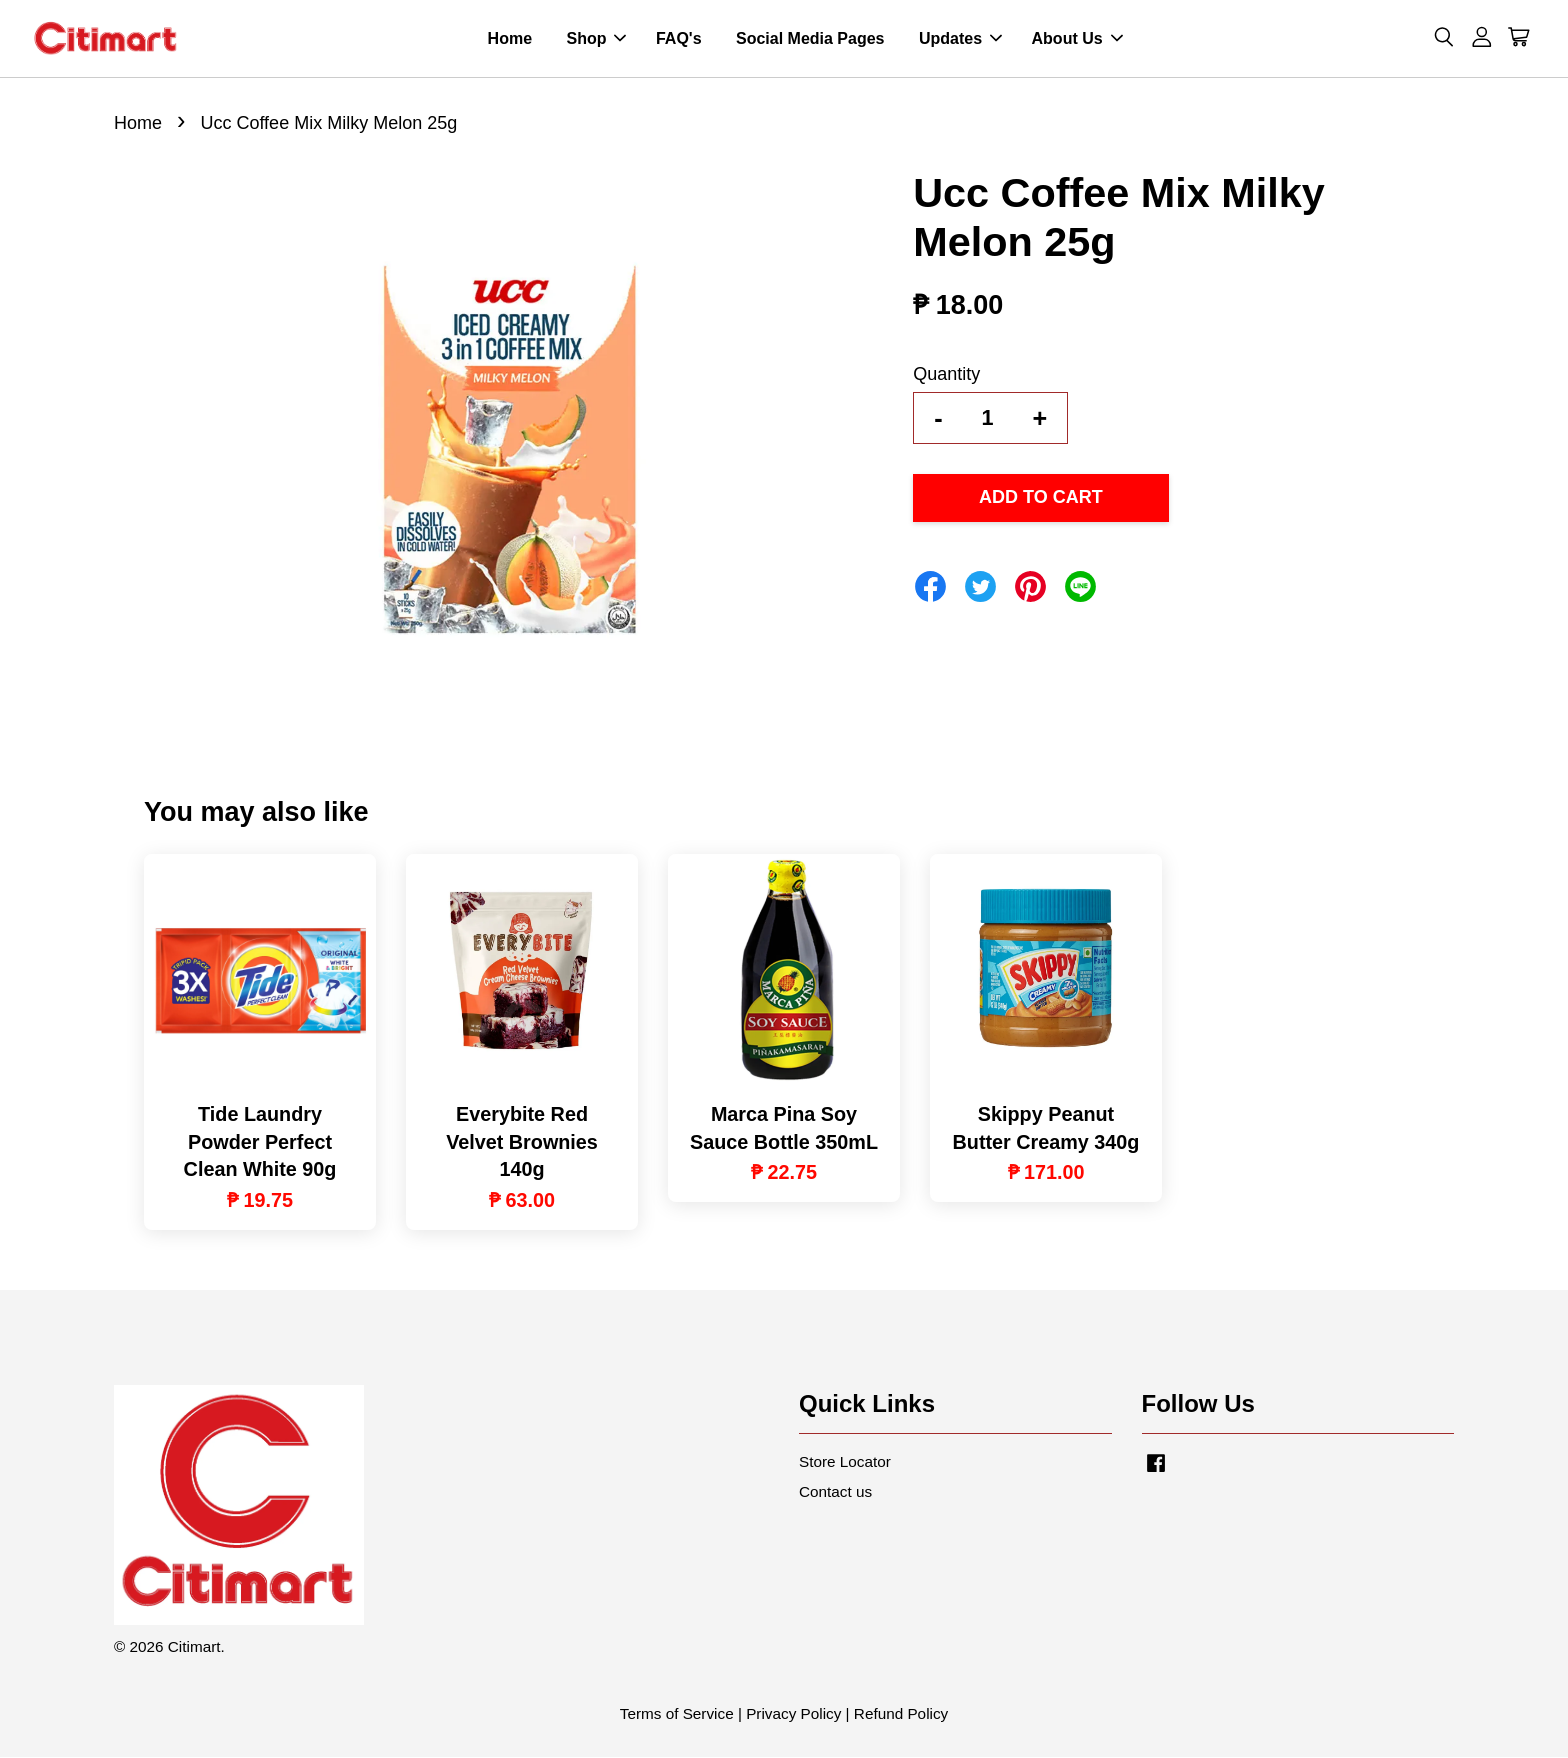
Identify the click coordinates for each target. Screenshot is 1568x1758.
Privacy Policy (793, 1714)
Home (510, 38)
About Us (1077, 38)
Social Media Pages (810, 38)
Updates (960, 38)
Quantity (946, 374)
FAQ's (679, 38)
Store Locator (845, 1461)
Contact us (835, 1491)
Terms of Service (677, 1714)
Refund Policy (901, 1714)
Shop (596, 38)
